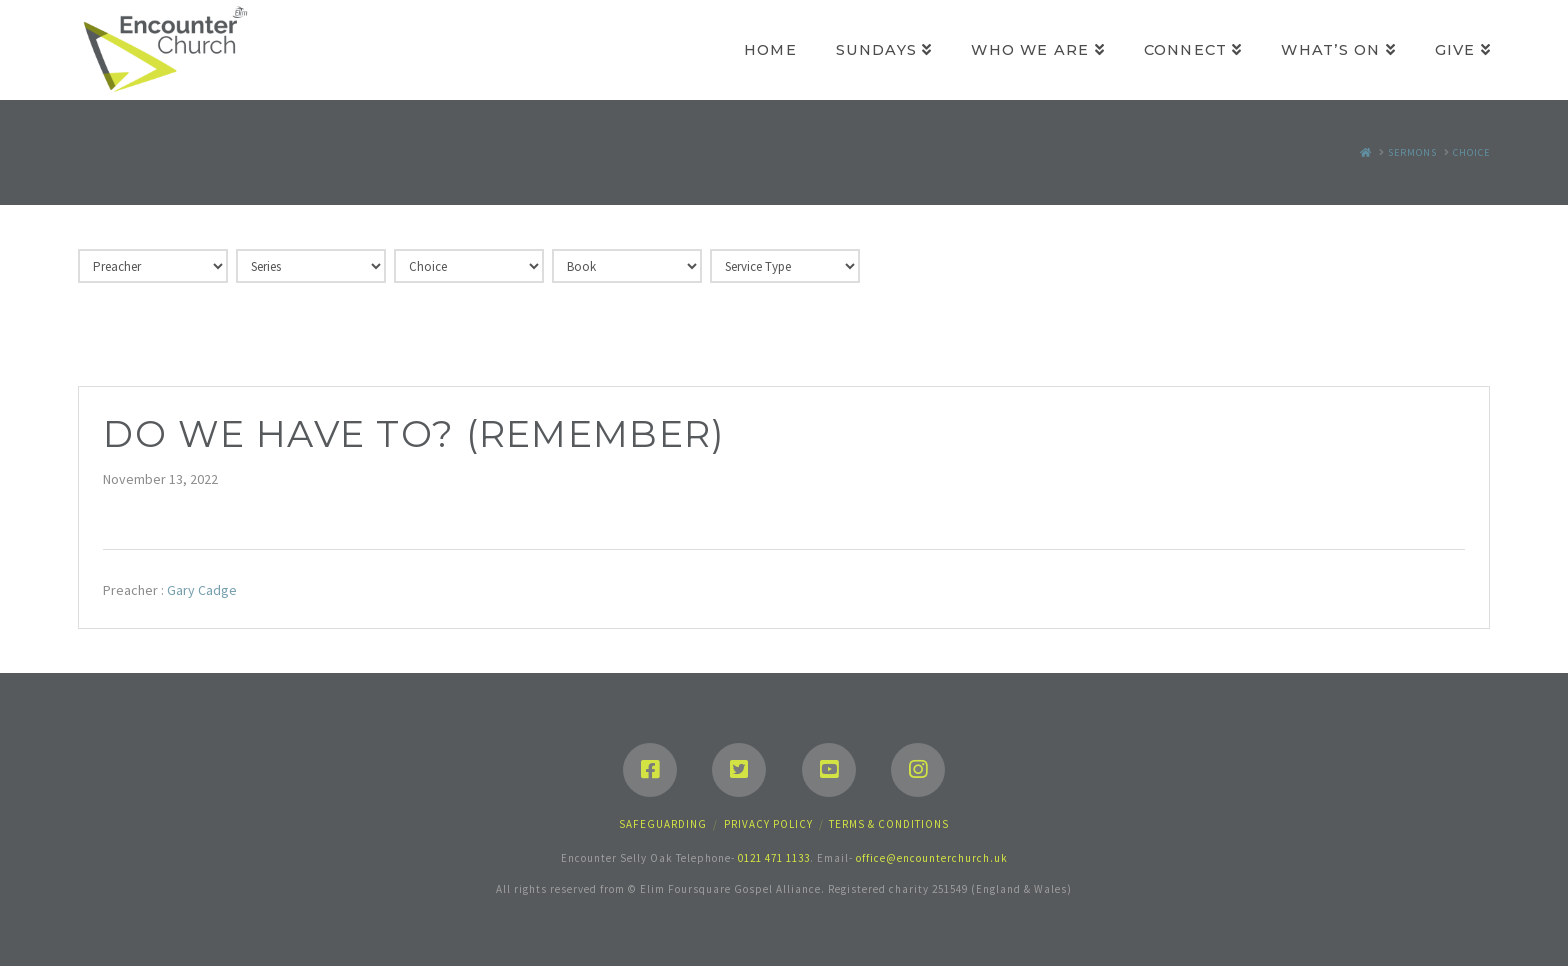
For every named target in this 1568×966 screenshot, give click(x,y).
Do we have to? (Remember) (413, 434)
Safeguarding (663, 824)
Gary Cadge (202, 590)
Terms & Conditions (889, 824)
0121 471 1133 (774, 858)
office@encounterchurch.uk (932, 858)
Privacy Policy (768, 824)
